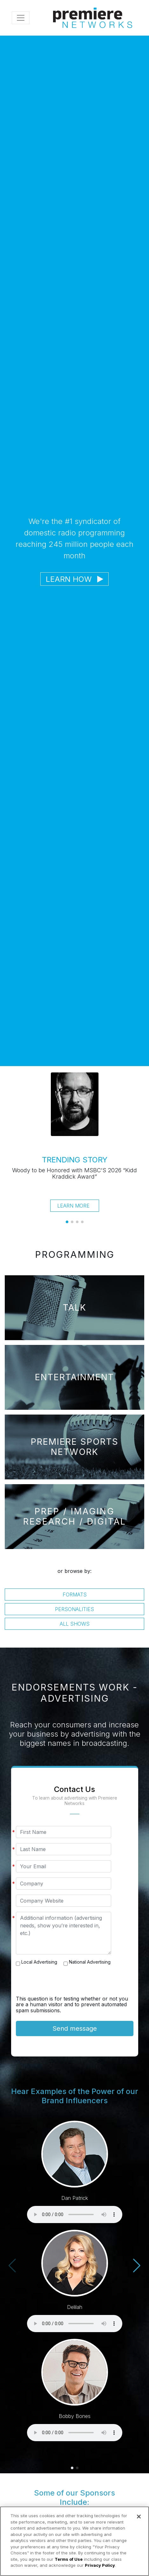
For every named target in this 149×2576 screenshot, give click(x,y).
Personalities (74, 1609)
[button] (67, 1222)
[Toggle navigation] (21, 17)
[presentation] (64, 1983)
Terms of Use (69, 2559)
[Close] (139, 2517)
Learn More (73, 1205)
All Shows (75, 1624)
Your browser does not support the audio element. (74, 2214)
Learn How (74, 579)
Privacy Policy (100, 2565)
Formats (75, 1594)
